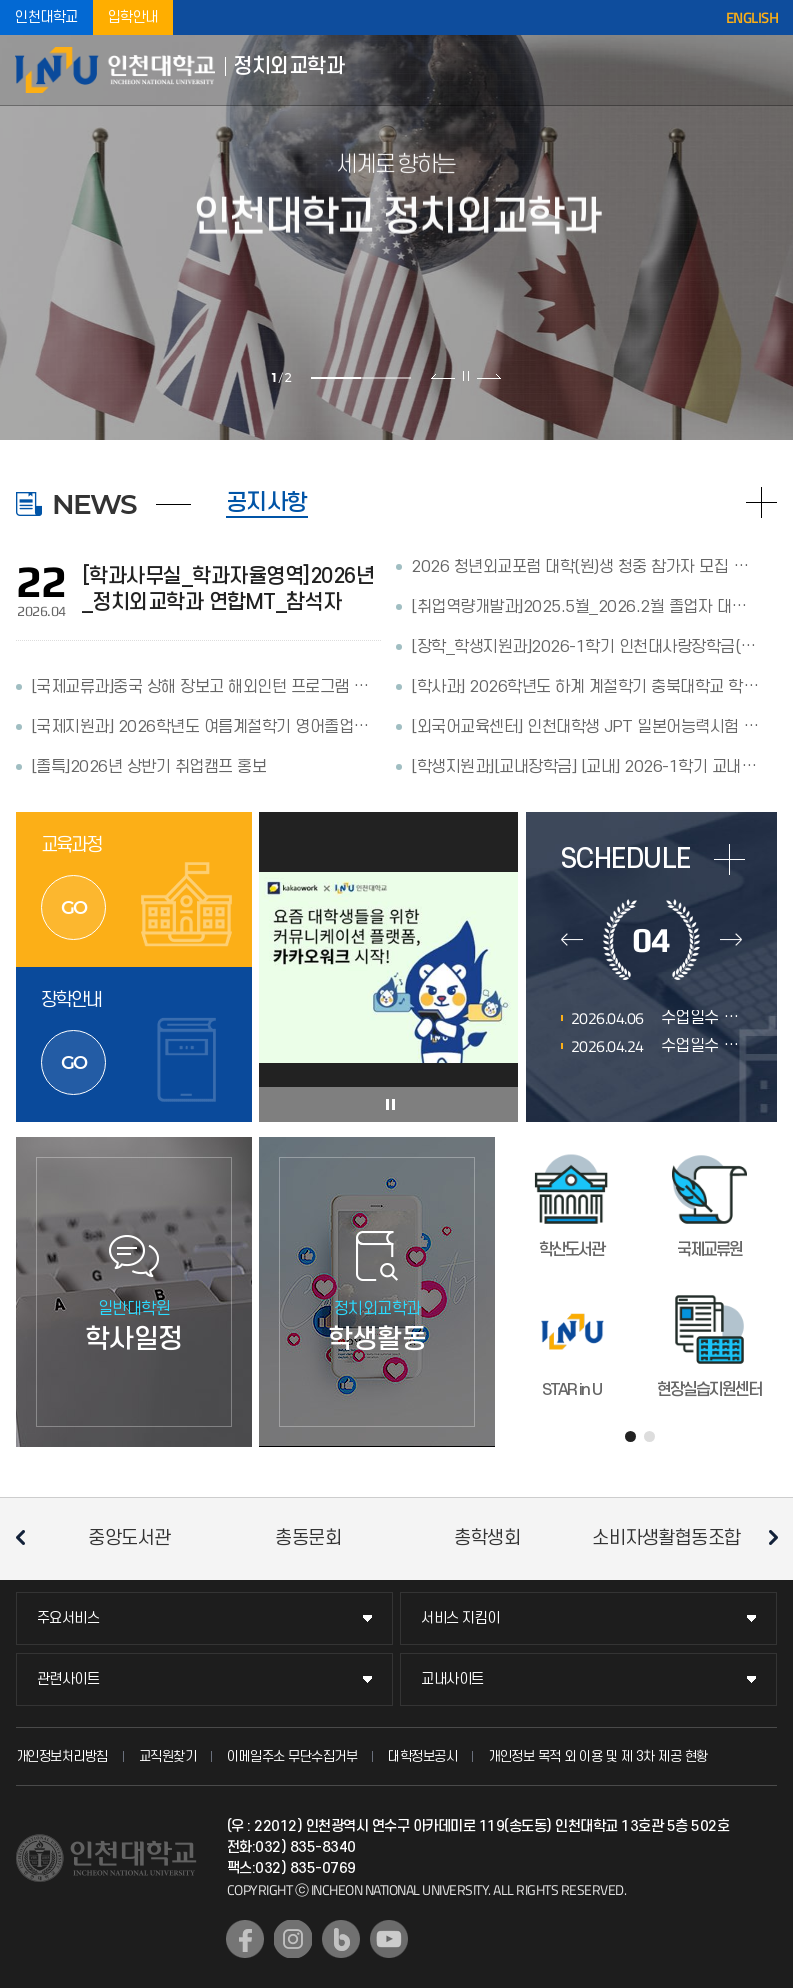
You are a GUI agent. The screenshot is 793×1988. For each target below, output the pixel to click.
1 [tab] (336, 378)
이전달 (572, 939)
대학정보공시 (422, 1756)
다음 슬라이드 (488, 376)
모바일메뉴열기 (763, 70)
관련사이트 (68, 1679)
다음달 (731, 939)
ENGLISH (752, 18)
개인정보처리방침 (62, 1756)
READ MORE (761, 502)
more (729, 859)
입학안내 (133, 17)
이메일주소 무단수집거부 (292, 1756)
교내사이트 (452, 1679)
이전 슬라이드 (443, 376)
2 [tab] (386, 378)
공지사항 (267, 503)
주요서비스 (68, 1618)
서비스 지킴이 (460, 1618)
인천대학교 (46, 17)
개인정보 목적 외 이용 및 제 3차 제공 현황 (598, 1756)
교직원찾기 (168, 1756)
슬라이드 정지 (466, 376)
